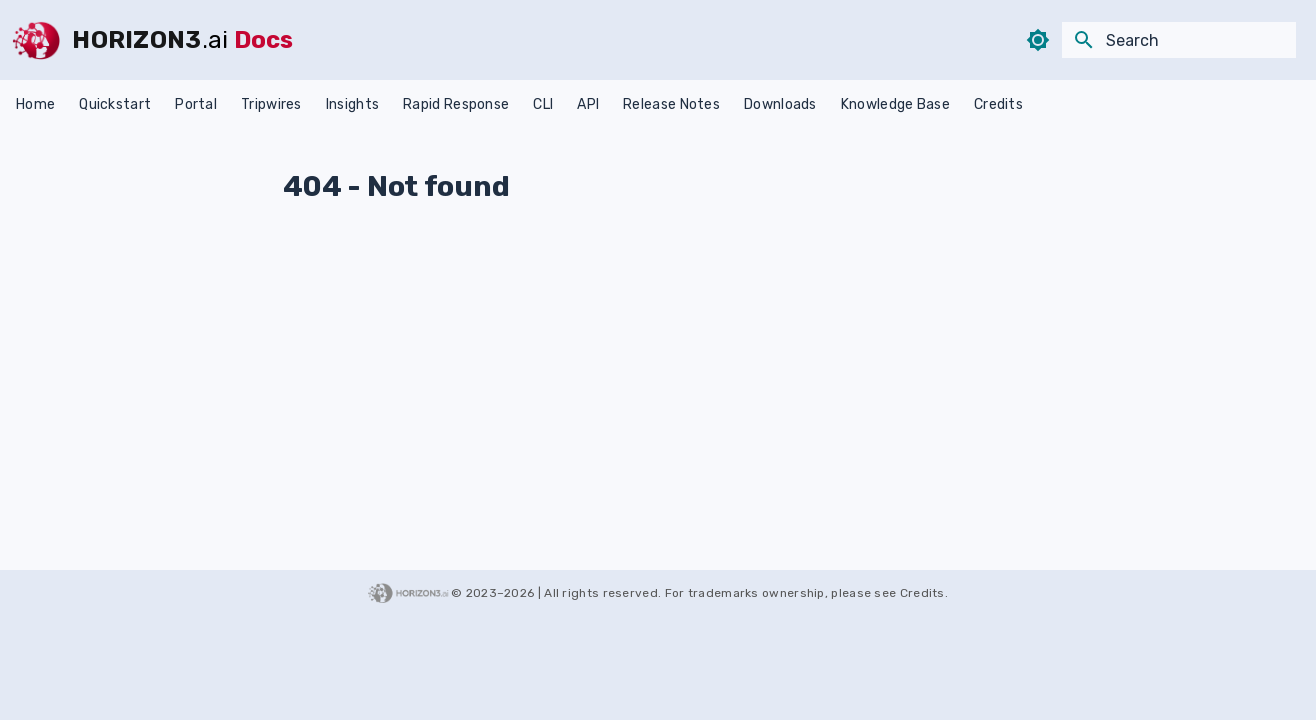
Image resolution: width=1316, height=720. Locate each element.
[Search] (1179, 40)
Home (35, 104)
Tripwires (271, 104)
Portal (196, 104)
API (588, 104)
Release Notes (671, 104)
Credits (998, 104)
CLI (543, 104)
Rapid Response (456, 104)
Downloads (780, 104)
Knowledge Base (895, 104)
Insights (352, 104)
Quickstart (115, 104)
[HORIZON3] (36, 40)
